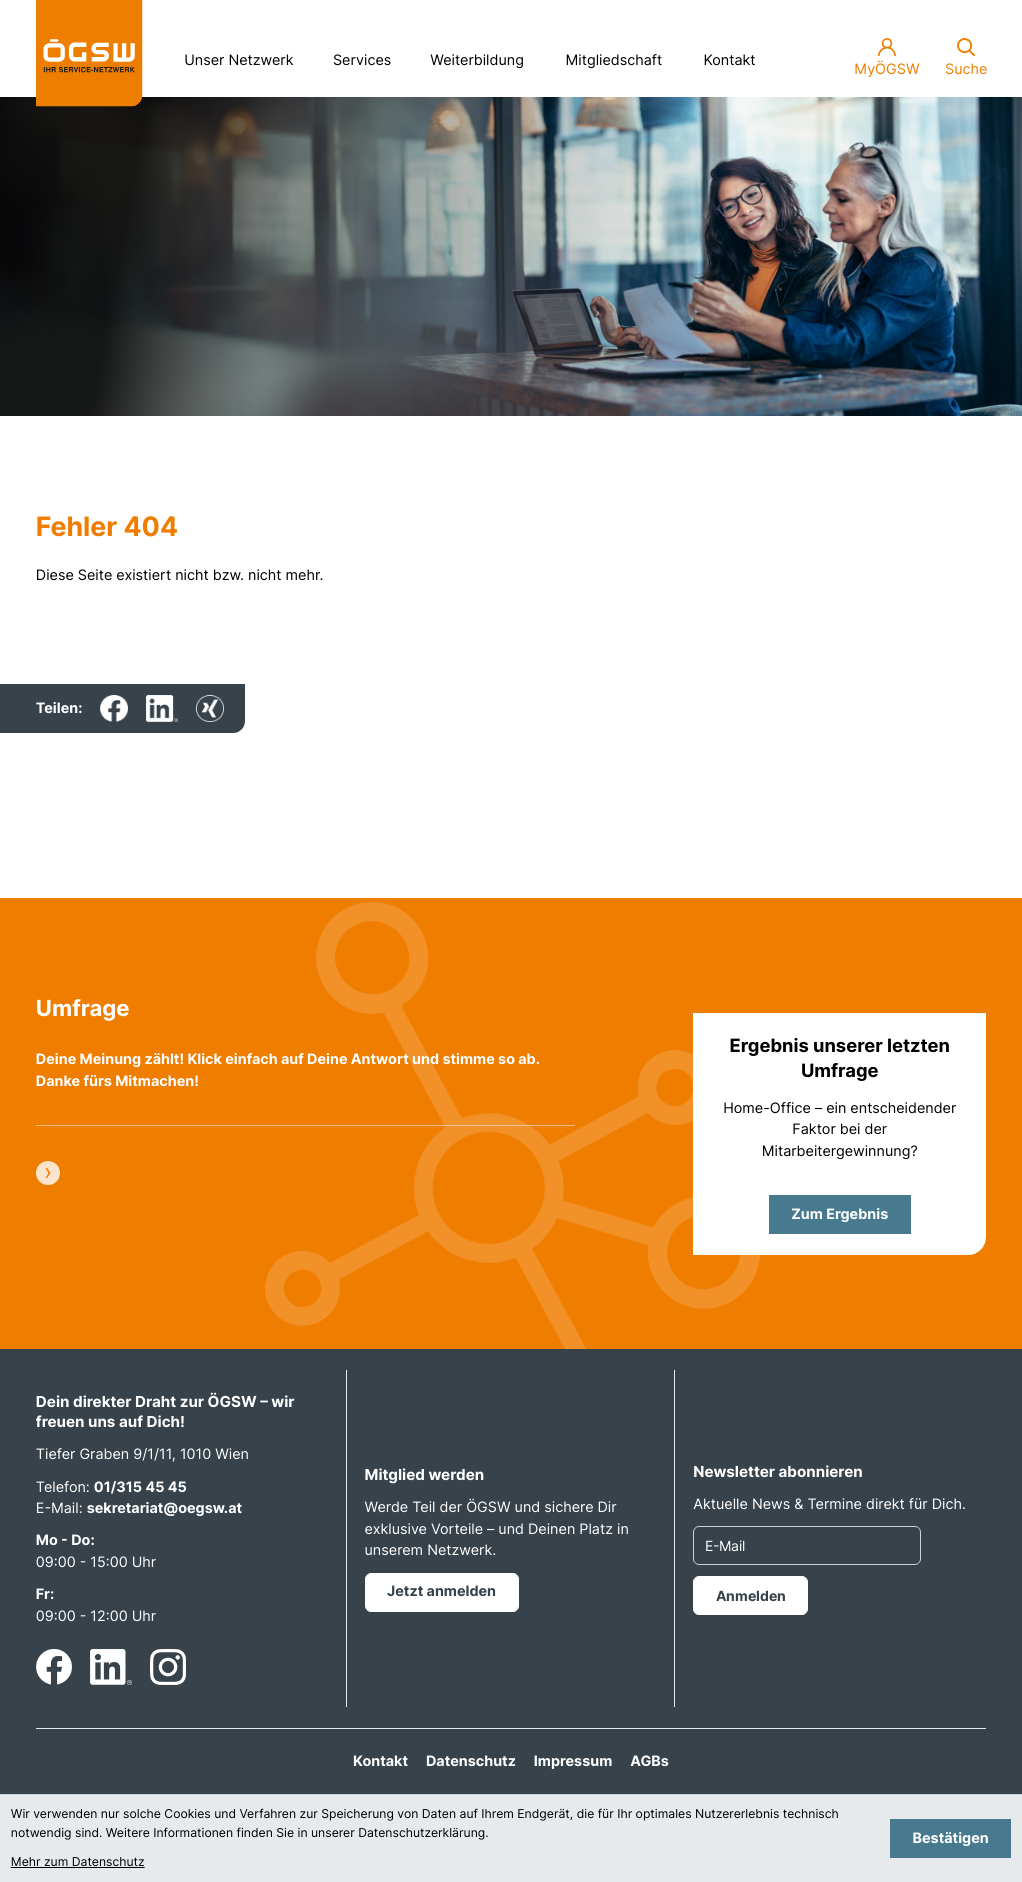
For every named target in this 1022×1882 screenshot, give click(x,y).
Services (369, 55)
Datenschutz (471, 1761)
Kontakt (729, 60)
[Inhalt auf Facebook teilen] (114, 709)
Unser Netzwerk (245, 55)
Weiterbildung (484, 55)
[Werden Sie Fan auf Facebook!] (54, 1667)
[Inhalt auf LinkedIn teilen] (162, 709)
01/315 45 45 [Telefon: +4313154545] (140, 1487)
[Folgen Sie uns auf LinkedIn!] (111, 1667)
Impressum (573, 1761)
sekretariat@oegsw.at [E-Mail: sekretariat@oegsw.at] (164, 1508)
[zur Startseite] (89, 53)
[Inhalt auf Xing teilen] (210, 709)
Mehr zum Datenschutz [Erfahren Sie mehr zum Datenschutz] (78, 1861)
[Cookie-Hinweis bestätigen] (950, 1838)
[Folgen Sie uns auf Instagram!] (168, 1667)
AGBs (649, 1761)
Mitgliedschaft (614, 60)
